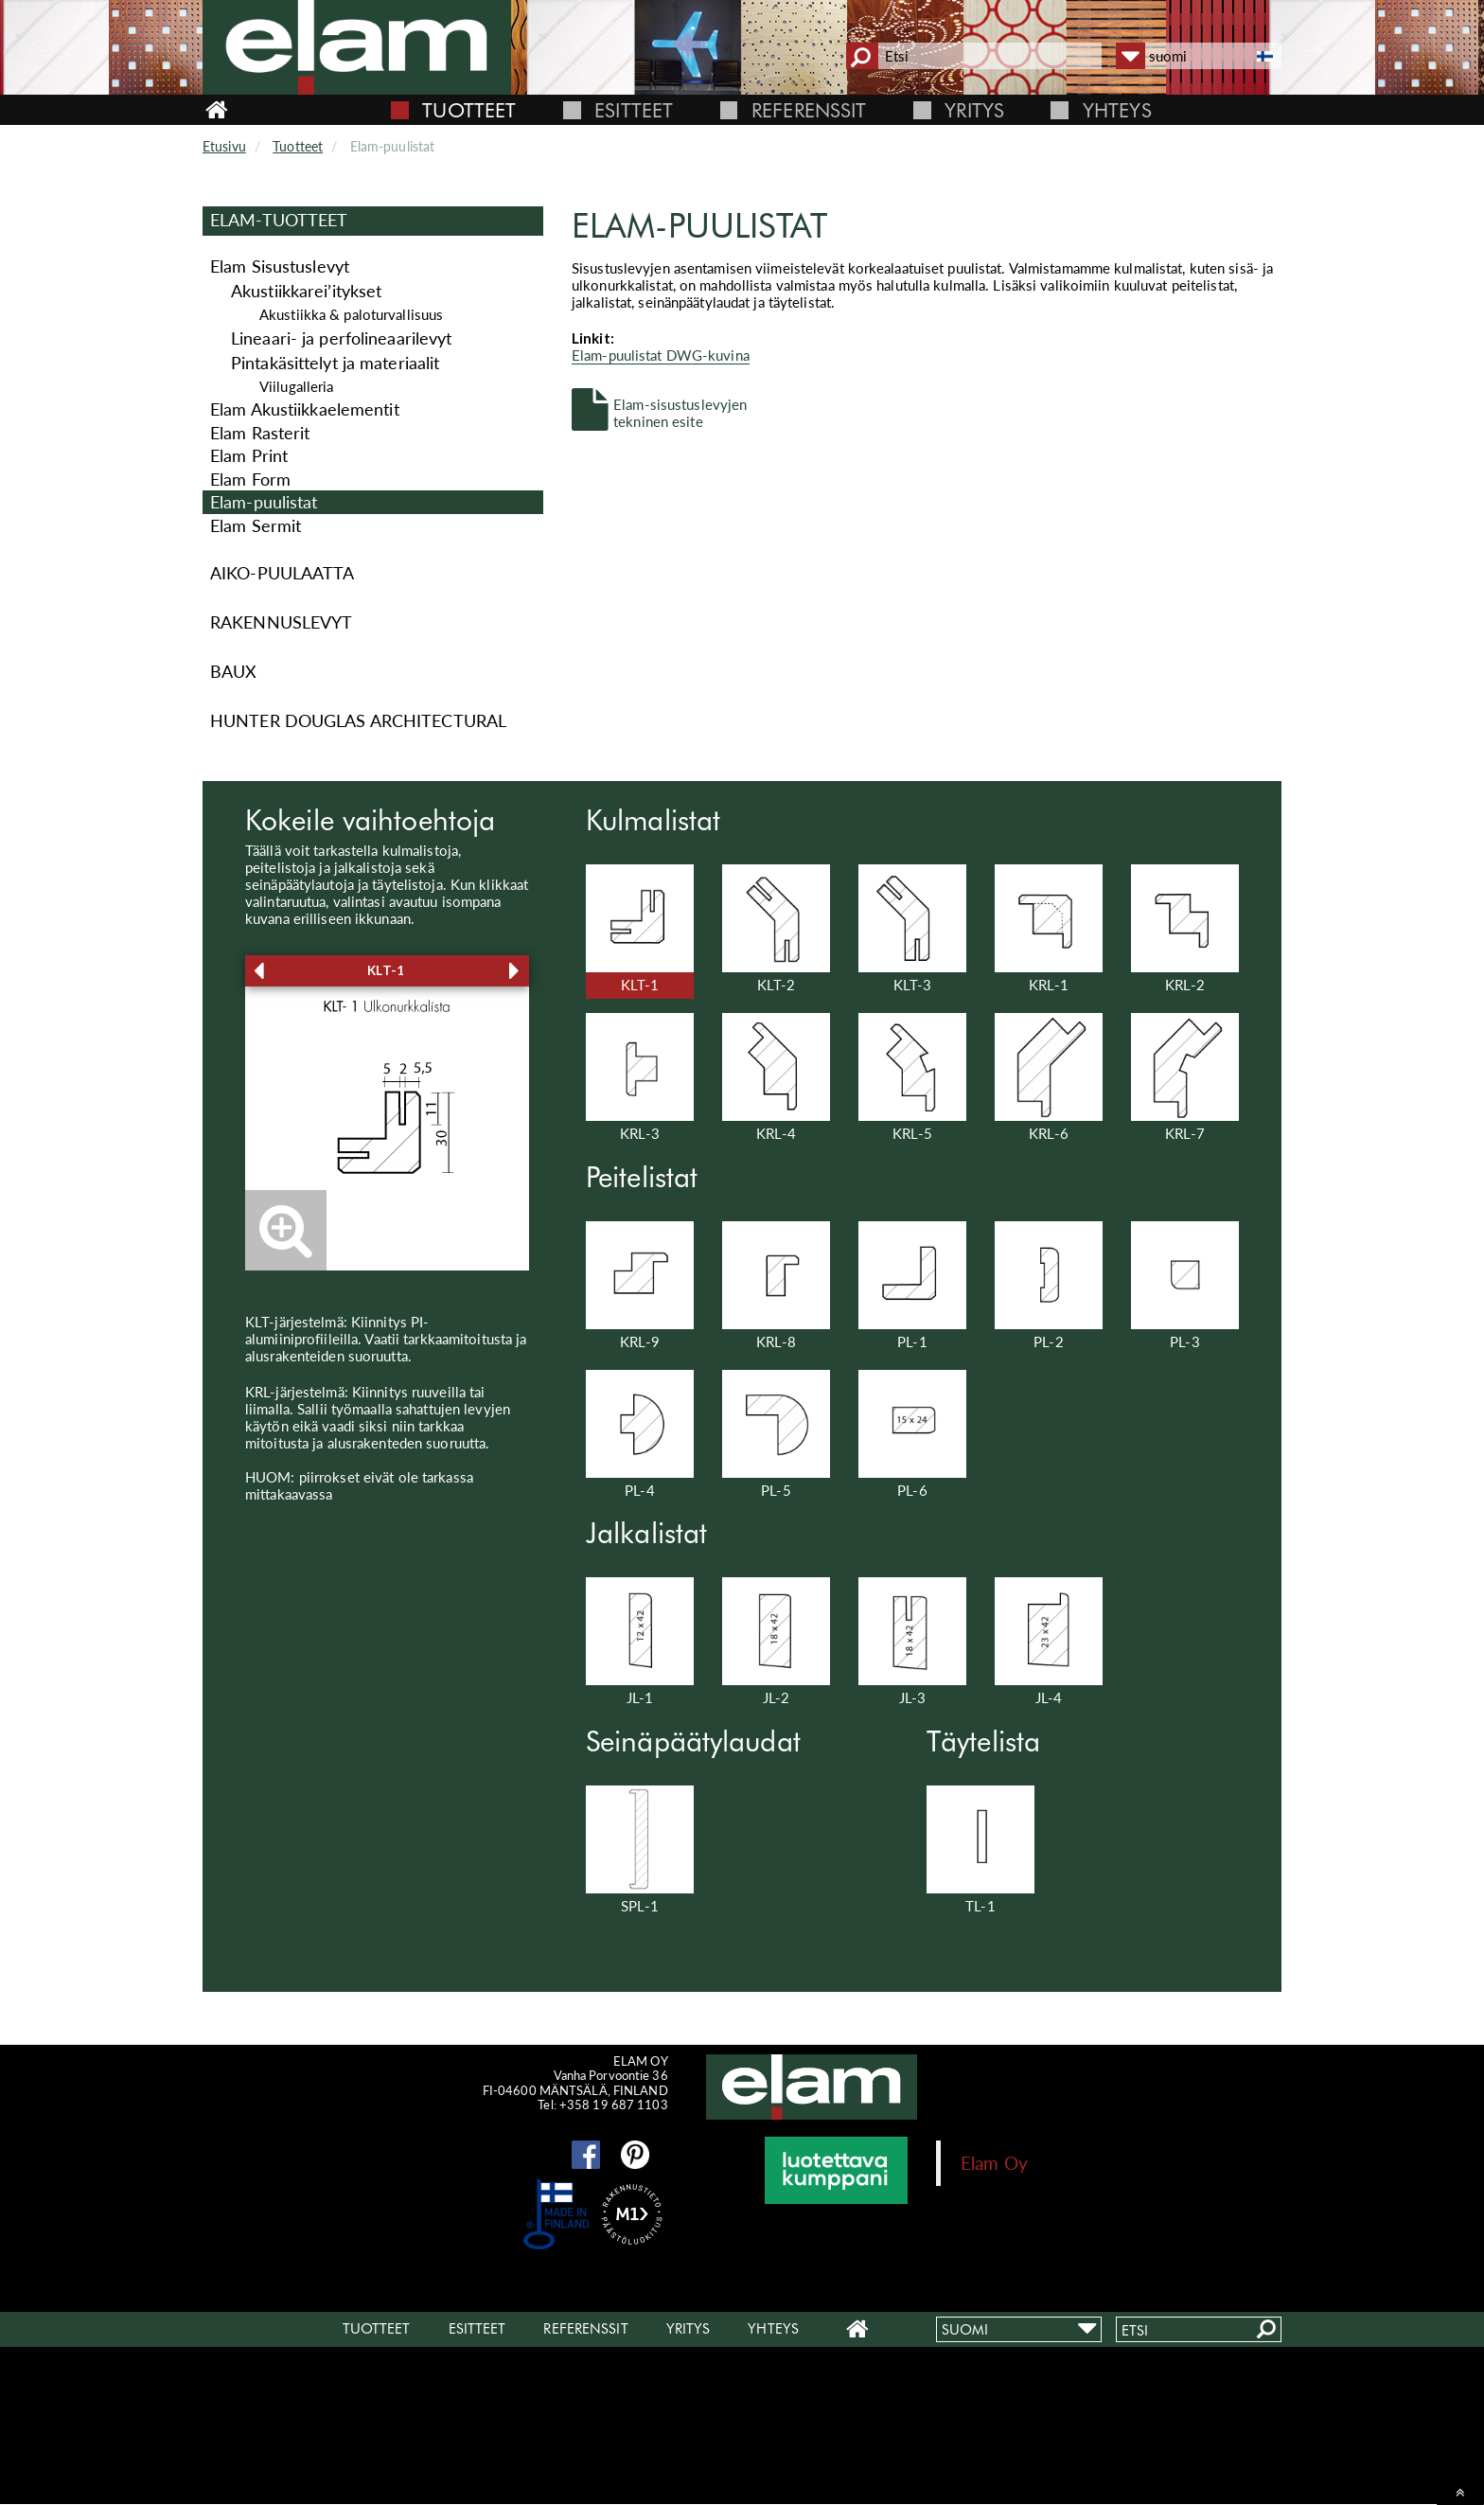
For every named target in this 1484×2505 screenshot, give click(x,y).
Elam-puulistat (264, 501)
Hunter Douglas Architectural (358, 720)
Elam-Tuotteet (278, 219)
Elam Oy (994, 2163)
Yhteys (1117, 110)
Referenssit (808, 110)
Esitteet (633, 110)
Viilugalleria (296, 386)
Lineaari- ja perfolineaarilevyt (341, 338)
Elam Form (250, 479)
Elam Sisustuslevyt (279, 266)
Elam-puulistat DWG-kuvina (661, 355)
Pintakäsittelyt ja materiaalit (335, 363)
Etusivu (224, 146)
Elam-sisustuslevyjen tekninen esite (680, 412)
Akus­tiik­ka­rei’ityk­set (306, 291)
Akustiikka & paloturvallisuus (351, 314)
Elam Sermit (255, 525)
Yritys (974, 110)
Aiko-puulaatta (282, 572)
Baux (233, 671)
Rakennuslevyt (281, 622)
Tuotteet (469, 110)
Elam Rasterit (259, 432)
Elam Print (249, 455)
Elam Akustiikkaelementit (304, 409)
